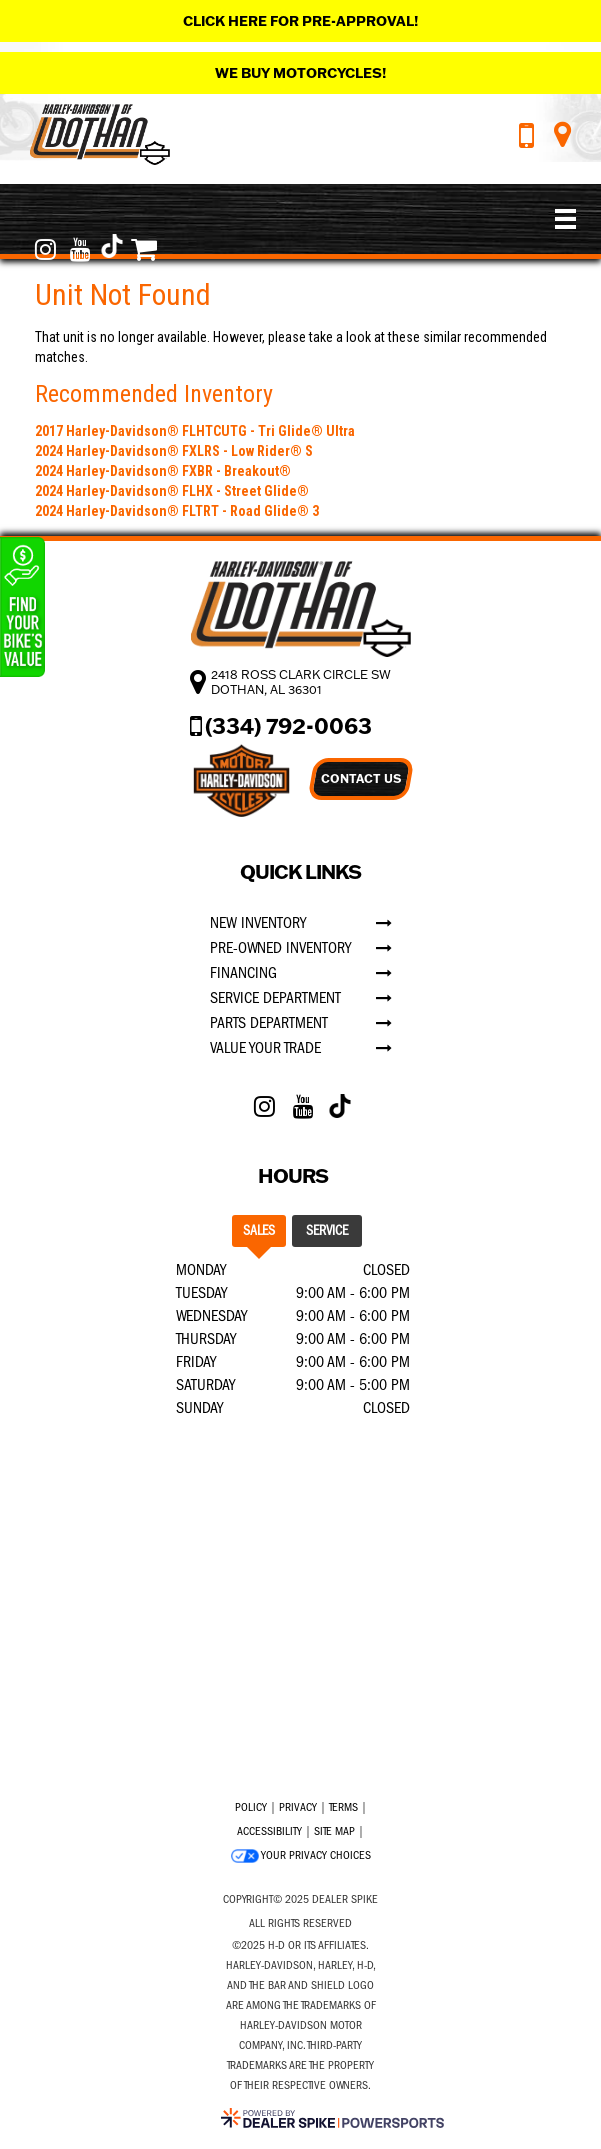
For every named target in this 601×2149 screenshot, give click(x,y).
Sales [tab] (259, 1230)
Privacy (298, 1807)
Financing (243, 973)
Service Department (275, 998)
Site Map (334, 1831)
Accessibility (269, 1831)
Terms (343, 1807)
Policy (251, 1807)
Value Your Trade (265, 1048)
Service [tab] (327, 1230)
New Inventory (258, 923)
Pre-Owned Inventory (280, 948)
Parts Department (269, 1023)
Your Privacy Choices (301, 1855)
